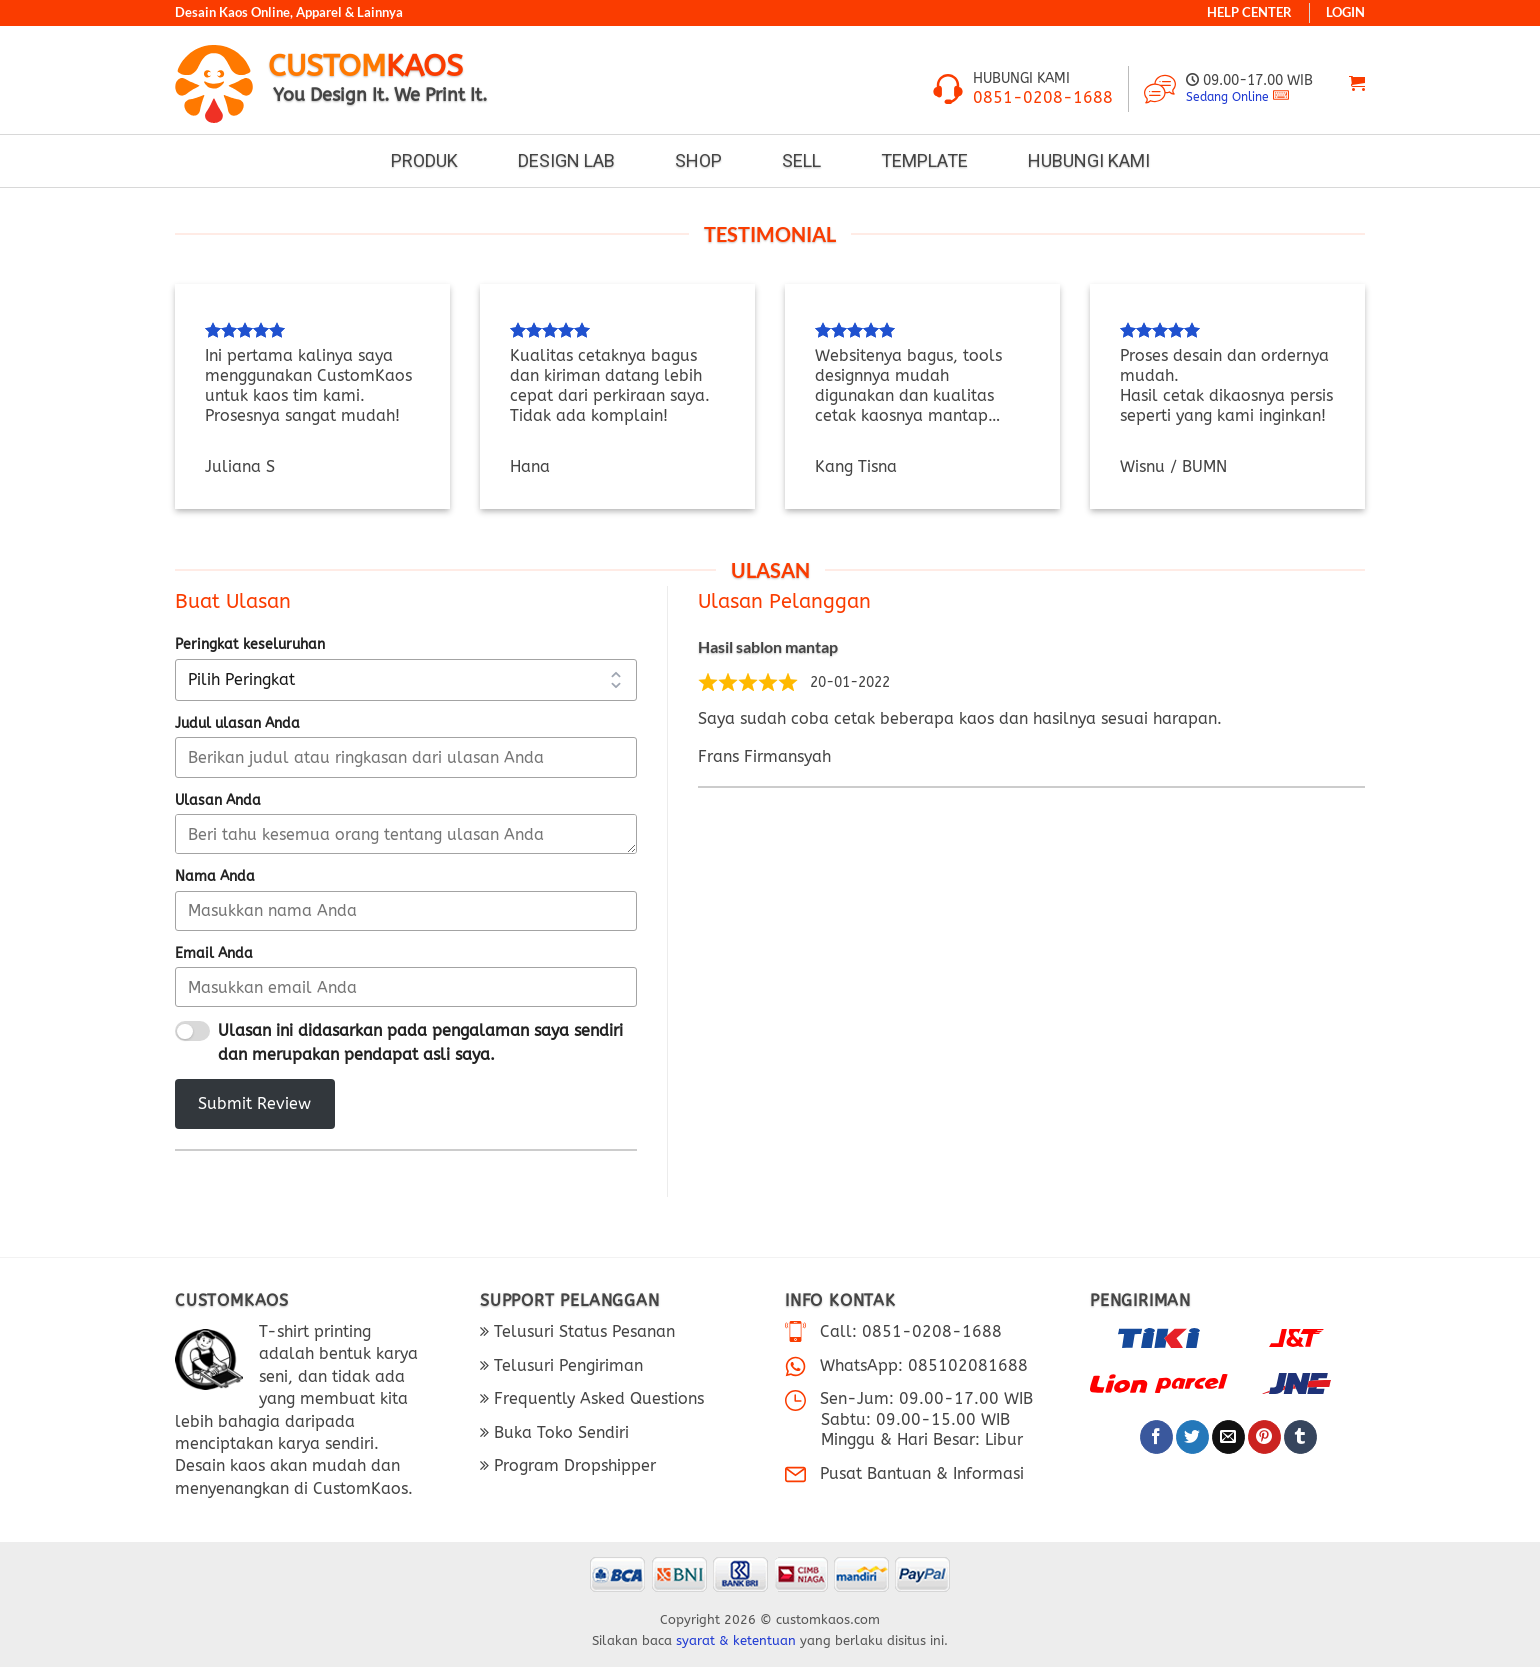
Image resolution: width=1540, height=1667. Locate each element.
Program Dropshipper (572, 1465)
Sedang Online (1227, 97)
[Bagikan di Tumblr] (1300, 1437)
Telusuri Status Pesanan (582, 1331)
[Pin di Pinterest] (1264, 1437)
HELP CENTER (1249, 12)
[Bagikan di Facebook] (1156, 1437)
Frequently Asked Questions (596, 1398)
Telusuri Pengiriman (566, 1365)
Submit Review (254, 1103)
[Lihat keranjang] (1357, 83)
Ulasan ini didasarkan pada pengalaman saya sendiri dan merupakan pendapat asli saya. (420, 1042)
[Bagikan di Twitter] (1192, 1437)
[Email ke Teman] (1228, 1437)
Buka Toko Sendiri (559, 1432)
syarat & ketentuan (736, 1640)
